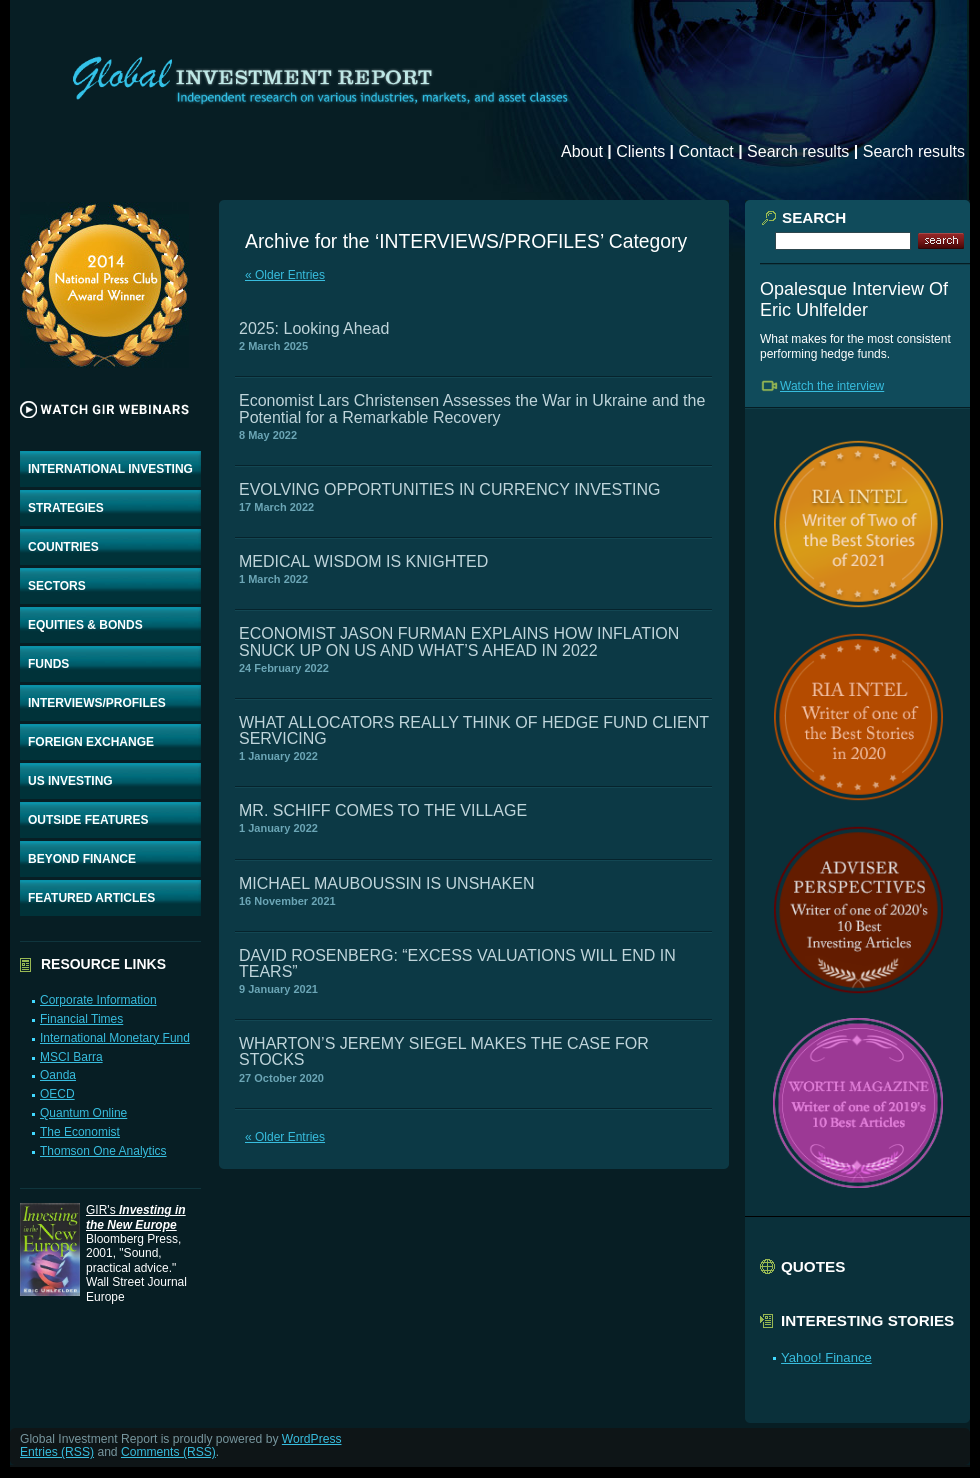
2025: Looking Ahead (314, 328)
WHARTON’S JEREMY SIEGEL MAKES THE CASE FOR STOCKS (444, 1051)
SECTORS (57, 586)
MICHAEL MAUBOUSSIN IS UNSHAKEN (386, 883)
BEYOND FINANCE (82, 859)
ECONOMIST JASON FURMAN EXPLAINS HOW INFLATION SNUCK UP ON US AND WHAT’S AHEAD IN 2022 (459, 641)
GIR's (136, 1217)
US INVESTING (70, 781)
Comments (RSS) (168, 1452)
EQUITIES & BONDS (85, 625)
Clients (640, 151)
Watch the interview (832, 386)
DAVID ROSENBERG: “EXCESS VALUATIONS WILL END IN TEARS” (457, 963)
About (582, 151)
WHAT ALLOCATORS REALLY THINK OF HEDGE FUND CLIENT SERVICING (474, 730)
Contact (706, 151)
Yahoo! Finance (826, 1357)
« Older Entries (285, 275)
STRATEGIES (66, 508)
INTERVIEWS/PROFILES (97, 703)
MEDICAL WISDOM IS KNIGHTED (363, 561)
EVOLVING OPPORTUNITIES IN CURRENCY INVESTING (449, 489)
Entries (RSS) (57, 1452)
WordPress (312, 1439)
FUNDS (48, 664)
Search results (798, 151)
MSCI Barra (71, 1057)
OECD (57, 1094)
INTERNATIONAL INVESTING (110, 469)
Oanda (58, 1075)
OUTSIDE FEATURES (88, 820)
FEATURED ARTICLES (91, 898)
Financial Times (81, 1019)
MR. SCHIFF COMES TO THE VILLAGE (383, 810)
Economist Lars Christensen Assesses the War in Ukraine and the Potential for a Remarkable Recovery (472, 408)
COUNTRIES (63, 547)
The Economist (80, 1132)
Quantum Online (83, 1113)
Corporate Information (98, 1000)
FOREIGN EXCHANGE (91, 742)
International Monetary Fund (115, 1038)
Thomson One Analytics (103, 1151)
